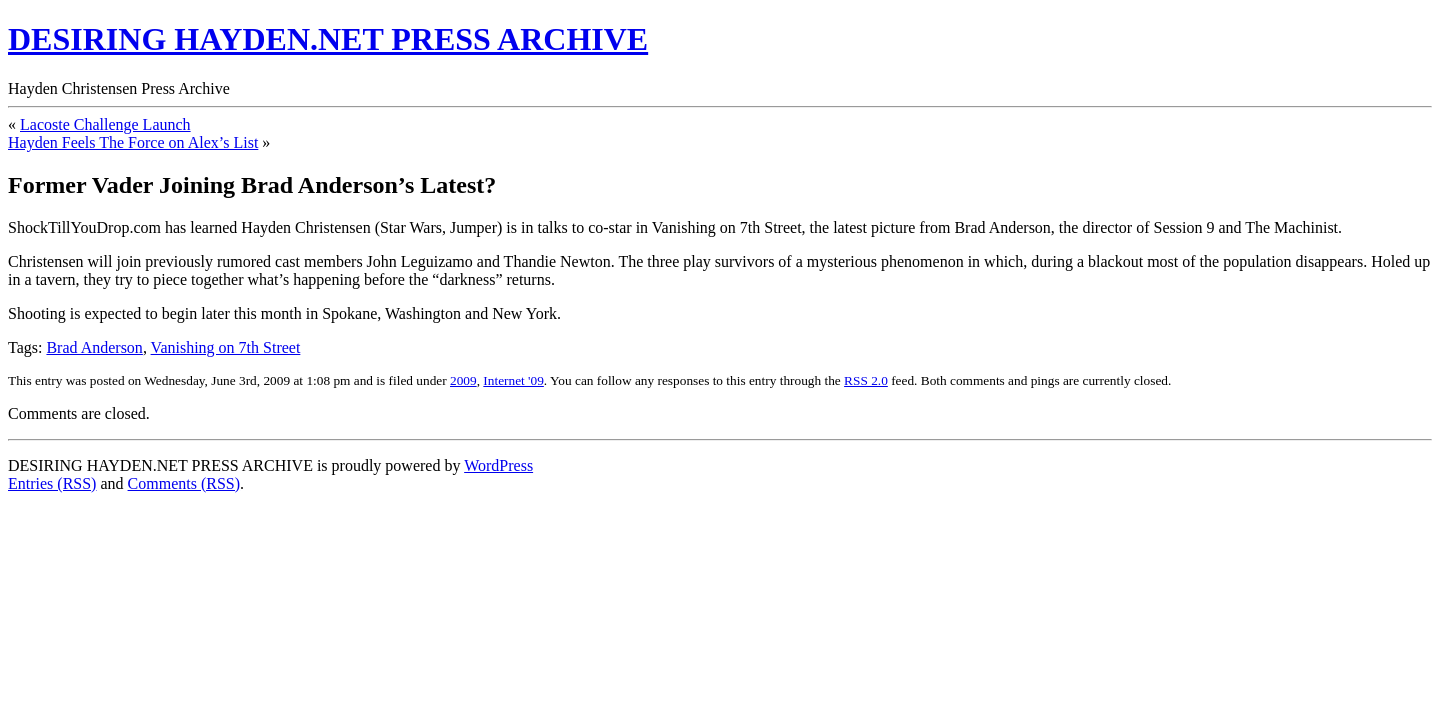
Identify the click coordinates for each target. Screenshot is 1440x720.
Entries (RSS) (52, 483)
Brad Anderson (94, 347)
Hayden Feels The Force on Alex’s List (133, 142)
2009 (463, 380)
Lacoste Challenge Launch (105, 124)
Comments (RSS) (184, 483)
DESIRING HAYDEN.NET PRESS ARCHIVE (328, 39)
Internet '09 (513, 380)
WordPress (498, 465)
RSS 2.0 (866, 380)
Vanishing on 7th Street (226, 347)
